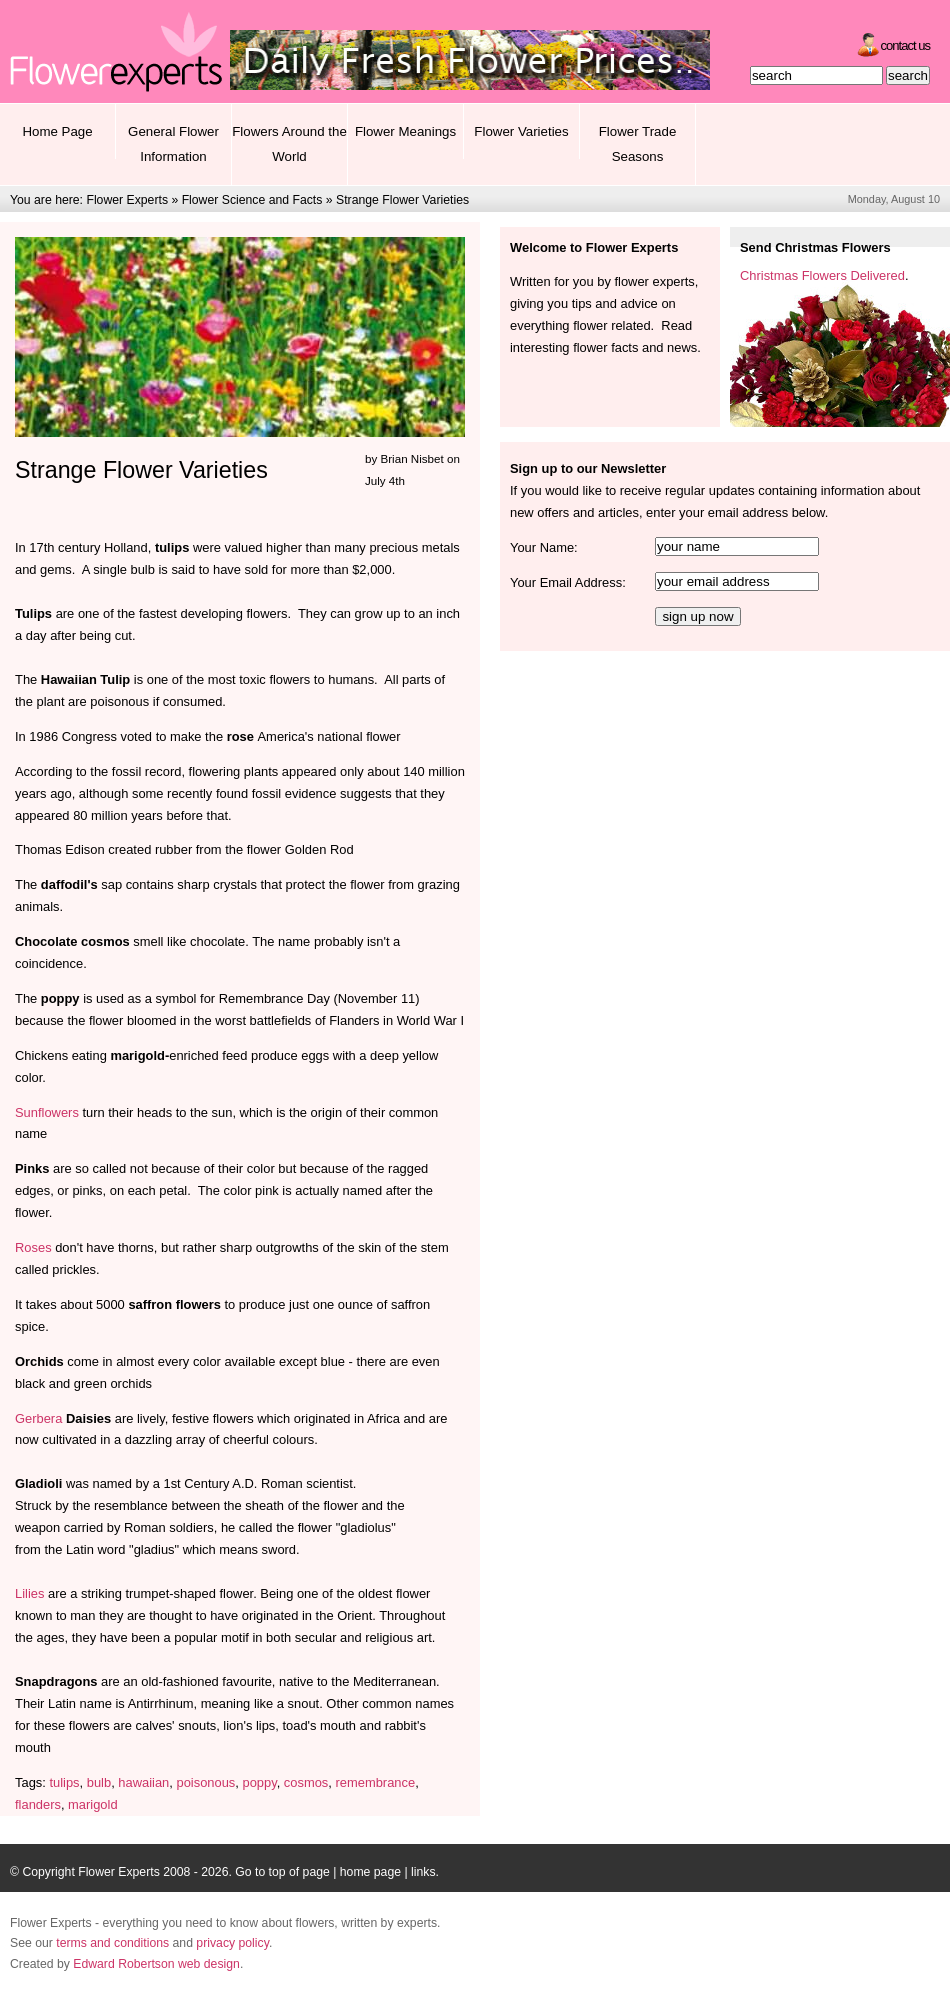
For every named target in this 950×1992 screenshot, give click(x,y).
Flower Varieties (521, 131)
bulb (99, 1782)
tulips (64, 1782)
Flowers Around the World (289, 144)
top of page (299, 1872)
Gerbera (38, 1418)
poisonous (205, 1782)
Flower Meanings (405, 131)
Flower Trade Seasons (638, 144)
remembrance (376, 1782)
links (423, 1872)
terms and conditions (112, 1943)
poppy (259, 1782)
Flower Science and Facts (252, 200)
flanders (38, 1804)
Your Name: (544, 547)
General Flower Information (173, 144)
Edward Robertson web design (156, 1964)
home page (370, 1872)
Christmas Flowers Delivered (822, 275)
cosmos (306, 1782)
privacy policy (232, 1943)
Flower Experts (127, 200)
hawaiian (143, 1782)
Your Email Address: (568, 582)
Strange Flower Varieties (402, 200)
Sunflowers (47, 1112)
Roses (33, 1247)
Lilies (31, 1593)
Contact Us (905, 45)
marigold (93, 1804)
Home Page (57, 131)
